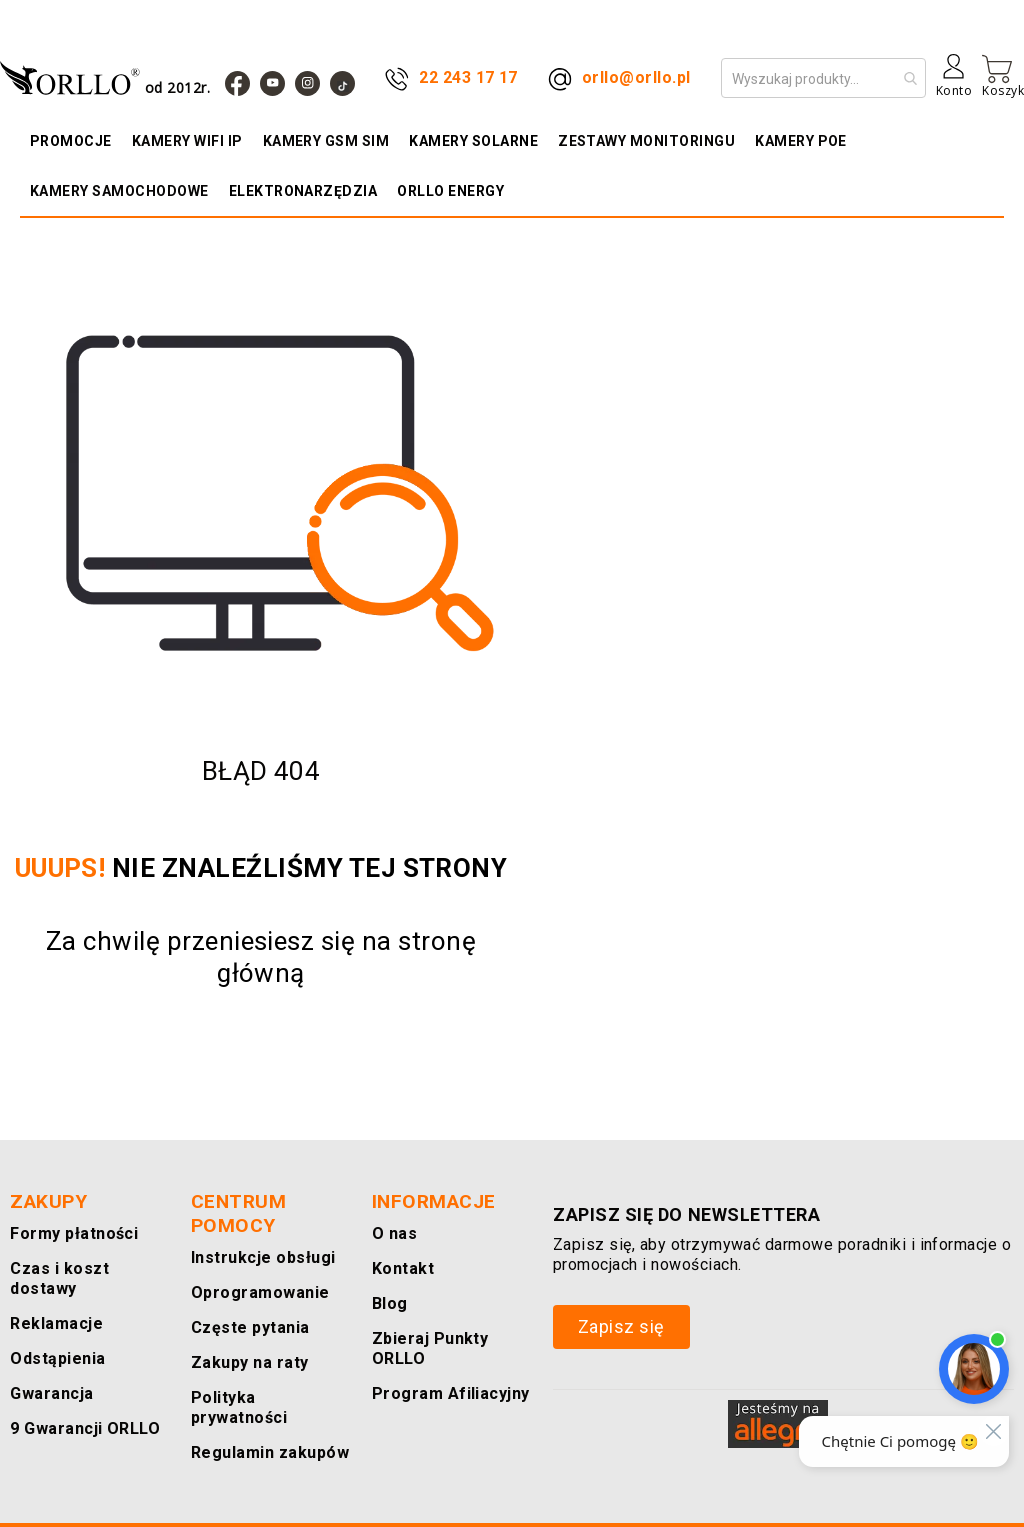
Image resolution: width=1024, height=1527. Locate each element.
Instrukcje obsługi (257, 1277)
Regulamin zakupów (265, 1452)
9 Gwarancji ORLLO (80, 1448)
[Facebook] (237, 83)
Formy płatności (69, 1253)
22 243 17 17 (468, 77)
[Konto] (954, 83)
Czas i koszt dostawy (57, 1298)
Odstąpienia (55, 1378)
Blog (389, 1323)
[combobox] (823, 78)
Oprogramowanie (254, 1312)
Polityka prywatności (268, 1417)
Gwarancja (47, 1413)
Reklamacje (52, 1343)
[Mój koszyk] (1003, 76)
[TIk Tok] (342, 83)
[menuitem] (76, 141)
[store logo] (110, 77)
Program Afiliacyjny (444, 1413)
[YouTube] (272, 83)
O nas (393, 1253)
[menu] (512, 166)
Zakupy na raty (245, 1382)
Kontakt (400, 1288)
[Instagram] (307, 83)
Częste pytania (246, 1347)
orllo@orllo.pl (636, 77)
